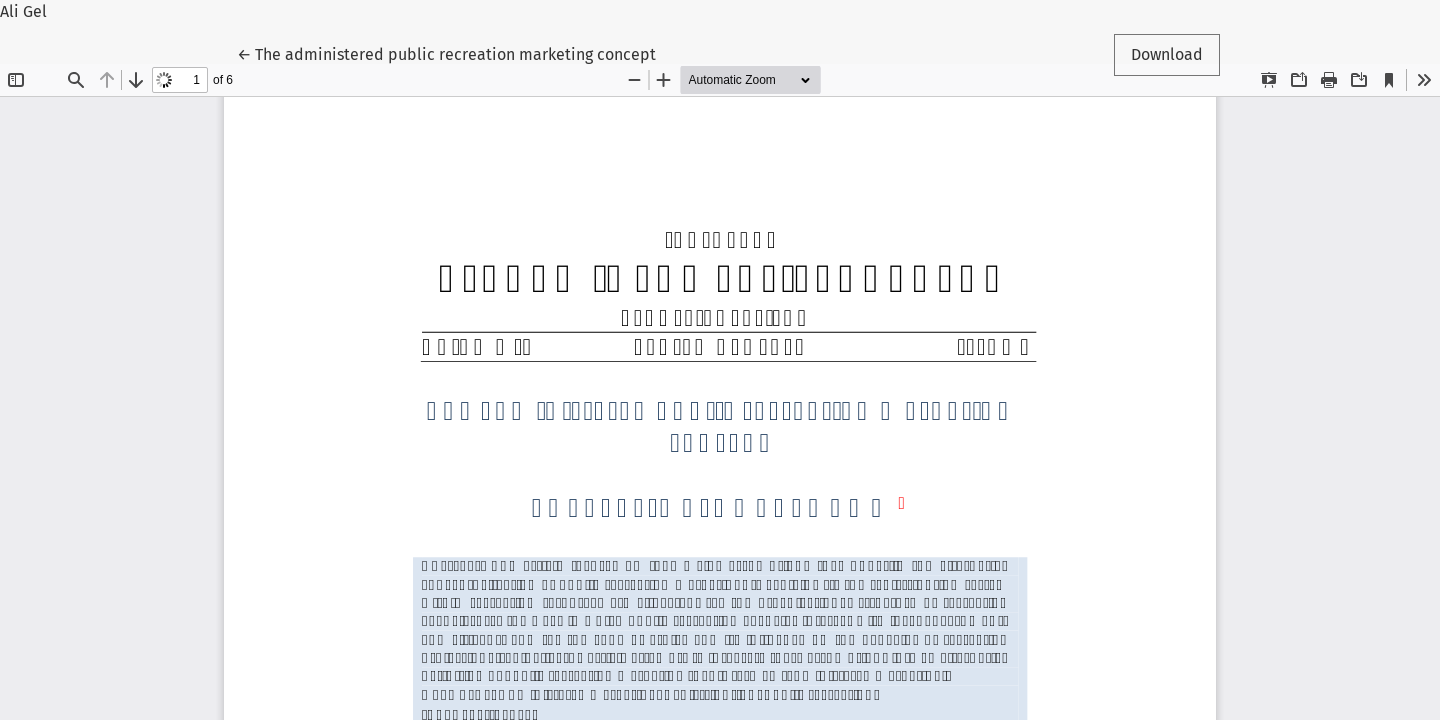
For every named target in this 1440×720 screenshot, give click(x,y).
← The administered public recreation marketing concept (446, 53)
